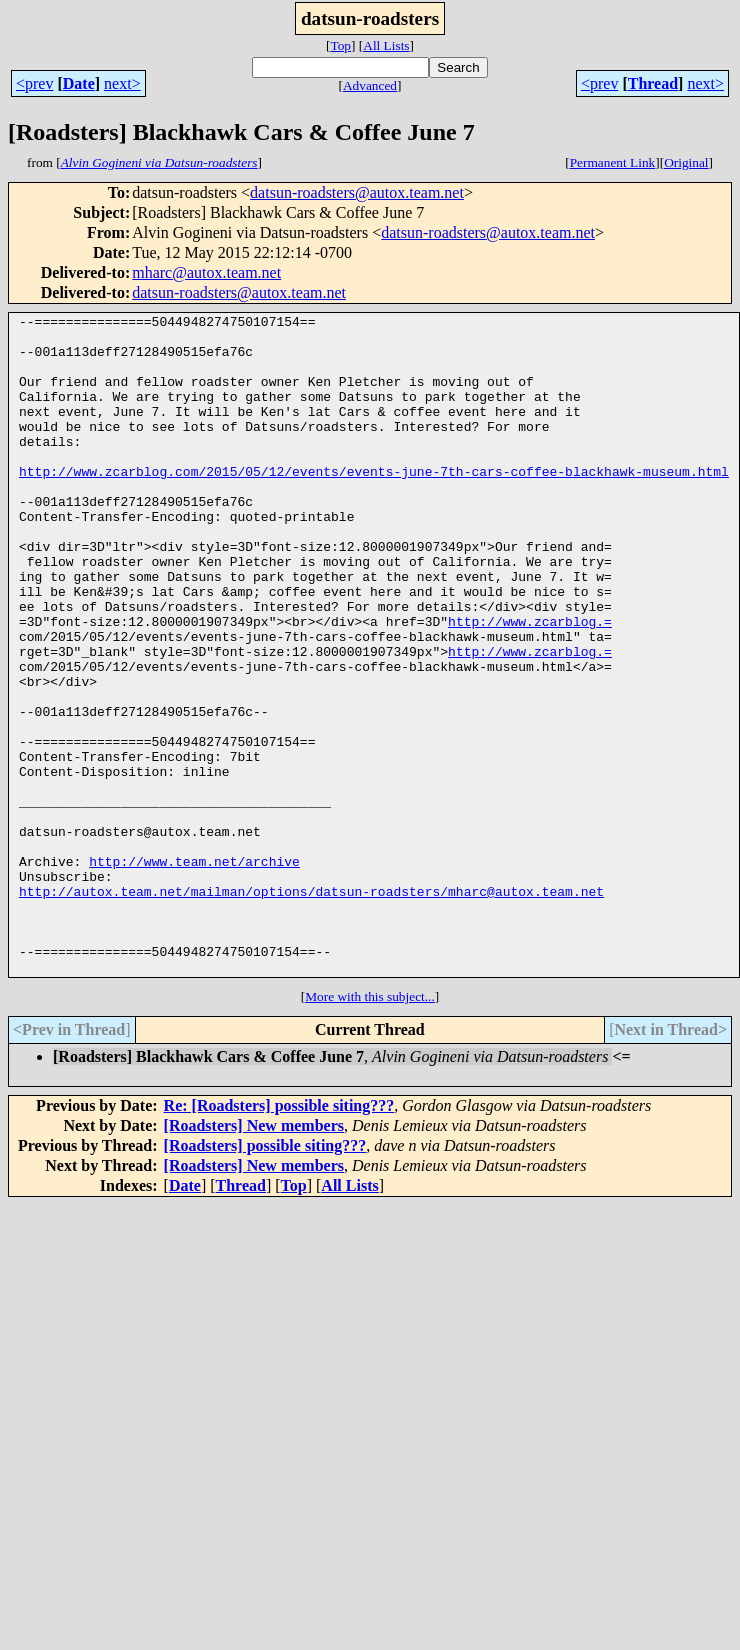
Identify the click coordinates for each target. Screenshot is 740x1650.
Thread (653, 83)
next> (122, 83)
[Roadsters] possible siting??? (265, 1277)
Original (686, 162)
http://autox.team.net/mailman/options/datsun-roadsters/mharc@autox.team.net (311, 1008)
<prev (34, 83)
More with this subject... (370, 1128)
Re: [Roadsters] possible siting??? (279, 1237)
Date (79, 83)
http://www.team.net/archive (194, 972)
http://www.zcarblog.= (530, 684)
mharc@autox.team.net (206, 272)
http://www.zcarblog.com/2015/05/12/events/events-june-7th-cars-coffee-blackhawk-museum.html (374, 504)
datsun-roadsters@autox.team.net (357, 192)
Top (340, 45)
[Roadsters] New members (254, 1257)
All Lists (386, 45)
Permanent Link (613, 162)
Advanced (370, 85)
